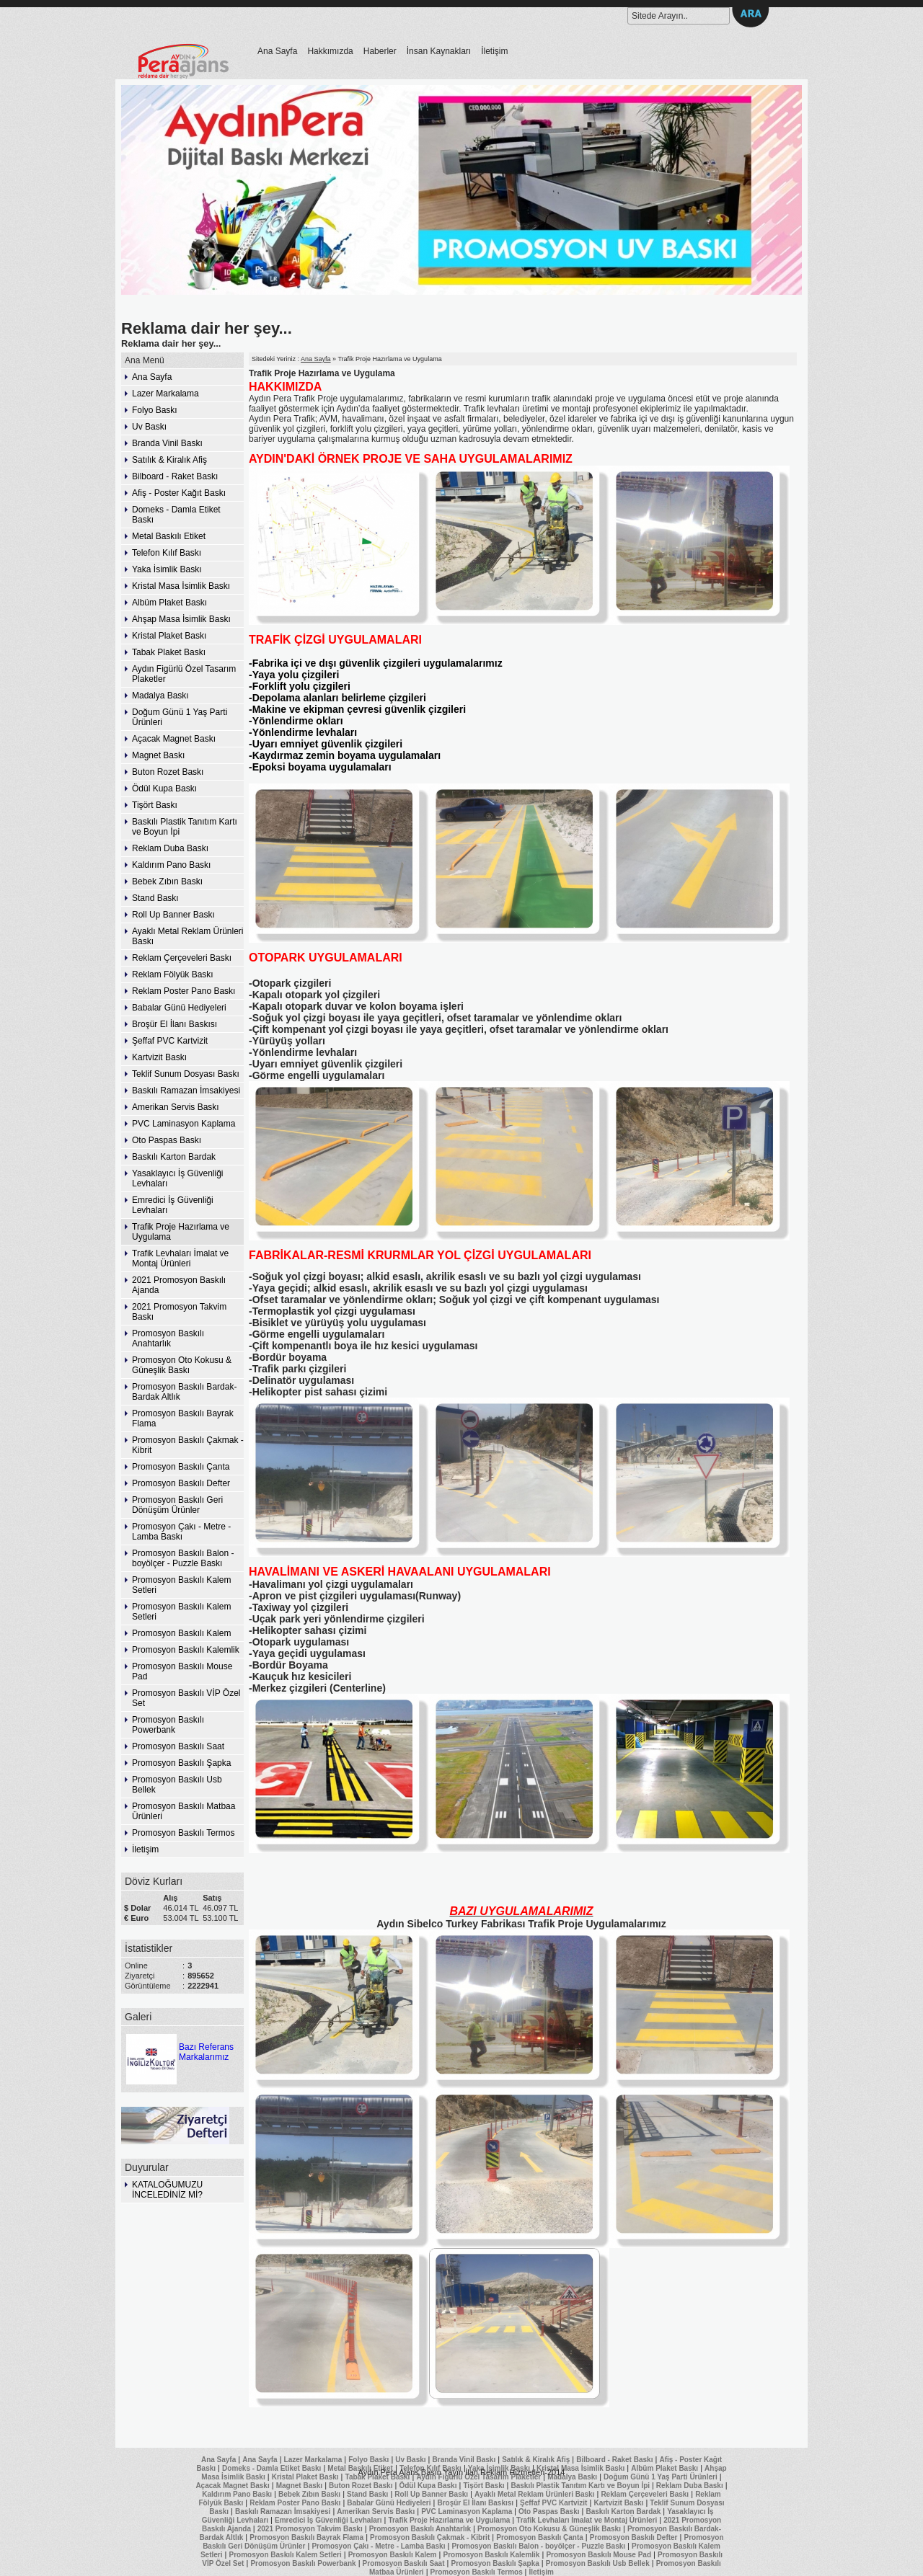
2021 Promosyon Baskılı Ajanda (179, 1285)
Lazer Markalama (165, 393)
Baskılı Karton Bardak (174, 1157)
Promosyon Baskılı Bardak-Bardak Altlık (184, 1392)
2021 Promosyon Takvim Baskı (179, 1312)
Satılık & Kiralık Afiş (169, 460)
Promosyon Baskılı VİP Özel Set (186, 1698)
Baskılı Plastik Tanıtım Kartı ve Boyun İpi (184, 827)
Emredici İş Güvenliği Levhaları (172, 1205)
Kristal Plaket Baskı (169, 636)
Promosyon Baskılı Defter (181, 1483)
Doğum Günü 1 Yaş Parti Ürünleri (179, 717)
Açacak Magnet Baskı (174, 739)
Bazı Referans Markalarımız (179, 2047)
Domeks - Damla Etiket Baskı (176, 515)
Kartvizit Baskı (159, 1057)
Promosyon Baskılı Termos (183, 1833)
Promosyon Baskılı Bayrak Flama (183, 1418)
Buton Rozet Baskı (167, 772)
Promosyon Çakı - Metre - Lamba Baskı (181, 1532)
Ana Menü (144, 360)
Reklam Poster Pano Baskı (183, 991)
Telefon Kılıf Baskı (166, 553)
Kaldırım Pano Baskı (171, 865)
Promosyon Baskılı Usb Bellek (177, 1785)
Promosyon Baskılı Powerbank (168, 1725)
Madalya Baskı (160, 695)
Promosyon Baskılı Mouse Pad (182, 1671)
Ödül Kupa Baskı (164, 788)
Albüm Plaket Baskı (169, 603)
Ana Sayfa (277, 51)
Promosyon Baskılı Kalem (181, 1633)
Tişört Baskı (154, 805)
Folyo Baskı (154, 410)
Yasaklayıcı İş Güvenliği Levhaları (178, 1178)
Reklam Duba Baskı (170, 848)
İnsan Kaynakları (439, 51)
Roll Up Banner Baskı (173, 915)
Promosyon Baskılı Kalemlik (185, 1650)
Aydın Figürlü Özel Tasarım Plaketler (184, 674)
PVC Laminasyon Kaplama (183, 1124)
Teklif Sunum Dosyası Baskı (185, 1074)
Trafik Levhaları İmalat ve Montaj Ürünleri (180, 1258)
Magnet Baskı (158, 755)
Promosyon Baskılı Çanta (180, 1467)
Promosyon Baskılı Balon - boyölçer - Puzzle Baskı (183, 1558)
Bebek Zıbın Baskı (167, 881)
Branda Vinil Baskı (167, 443)
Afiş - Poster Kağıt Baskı (179, 493)
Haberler (380, 51)
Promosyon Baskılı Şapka (181, 1763)
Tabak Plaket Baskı (169, 652)
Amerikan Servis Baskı (175, 1107)
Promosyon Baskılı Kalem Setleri (181, 1585)
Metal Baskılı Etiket (169, 536)
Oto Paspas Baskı (166, 1140)
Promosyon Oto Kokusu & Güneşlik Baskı (181, 1365)
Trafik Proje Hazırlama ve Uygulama (180, 1232)
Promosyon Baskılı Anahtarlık (168, 1338)
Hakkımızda (330, 51)
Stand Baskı (155, 898)
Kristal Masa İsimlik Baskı (181, 586)
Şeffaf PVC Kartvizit (170, 1041)
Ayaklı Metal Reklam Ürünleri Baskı (188, 936)
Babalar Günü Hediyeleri (179, 1008)
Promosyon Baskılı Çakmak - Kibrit (188, 1445)
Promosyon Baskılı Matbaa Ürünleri (183, 1811)
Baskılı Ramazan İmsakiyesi (186, 1090)
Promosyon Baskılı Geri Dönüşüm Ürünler (177, 1505)
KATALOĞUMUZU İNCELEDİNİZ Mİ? (167, 2190)
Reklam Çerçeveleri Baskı (181, 958)
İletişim (494, 51)
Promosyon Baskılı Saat (178, 1746)
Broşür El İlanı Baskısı (174, 1024)
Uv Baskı (149, 427)
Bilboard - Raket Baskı (175, 476)
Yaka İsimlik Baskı (166, 569)
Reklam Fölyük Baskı (172, 974)
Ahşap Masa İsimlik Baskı (181, 619)
